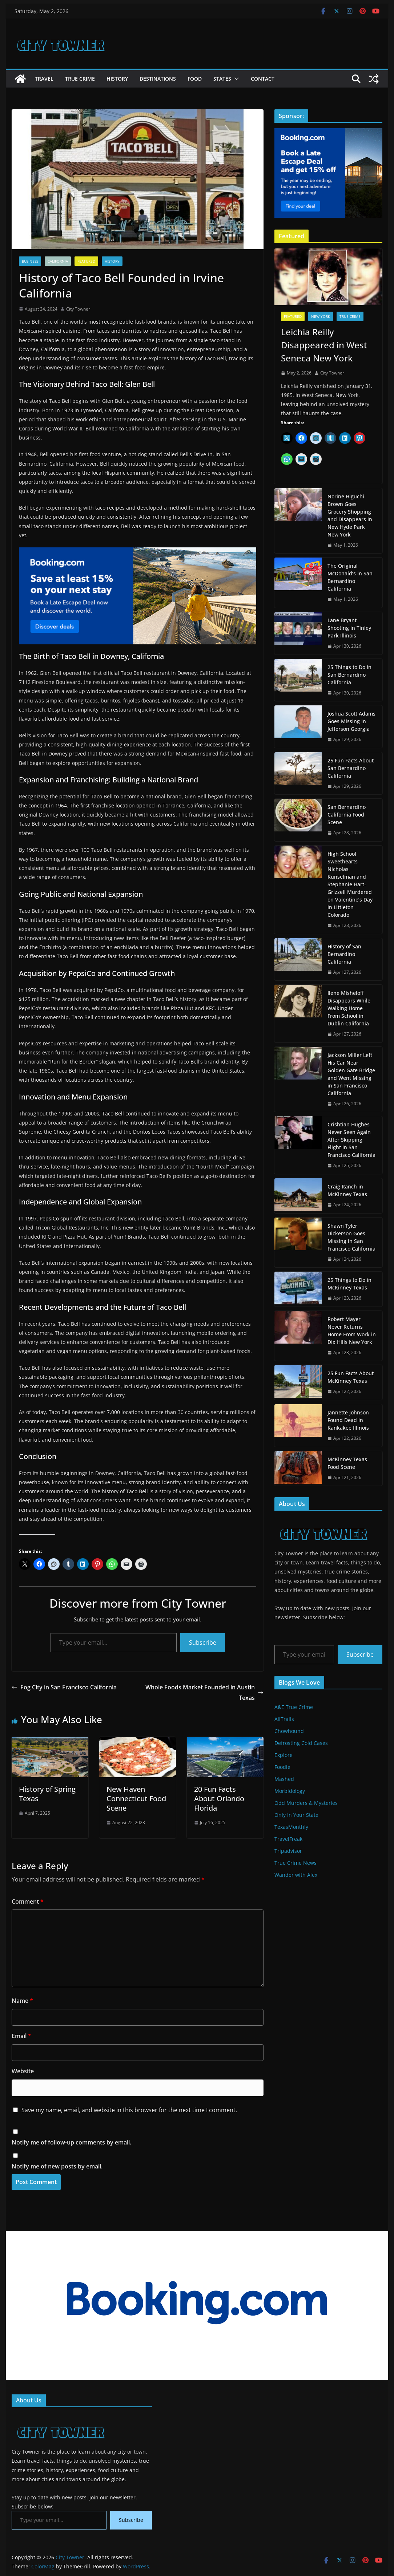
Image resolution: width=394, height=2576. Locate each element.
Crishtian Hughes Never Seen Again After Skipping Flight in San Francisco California (351, 1139)
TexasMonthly (291, 1826)
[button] (235, 79)
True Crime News (295, 1862)
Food (195, 78)
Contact (262, 78)
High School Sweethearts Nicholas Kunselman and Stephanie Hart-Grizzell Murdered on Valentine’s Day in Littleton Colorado (350, 884)
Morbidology (289, 1790)
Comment (28, 1901)
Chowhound (289, 1731)
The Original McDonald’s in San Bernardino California (350, 577)
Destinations (158, 78)
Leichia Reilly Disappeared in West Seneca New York (324, 345)
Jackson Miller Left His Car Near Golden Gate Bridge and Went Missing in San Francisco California (351, 1074)
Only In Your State (296, 1814)
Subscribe (202, 1643)
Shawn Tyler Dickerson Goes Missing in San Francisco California (351, 1237)
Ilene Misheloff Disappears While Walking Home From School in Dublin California (348, 1008)
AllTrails (284, 1719)
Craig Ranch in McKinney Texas (347, 1190)
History (117, 78)
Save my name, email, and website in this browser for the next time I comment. (129, 2110)
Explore (283, 1754)
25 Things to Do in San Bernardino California (349, 675)
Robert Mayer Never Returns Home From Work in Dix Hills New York (351, 1330)
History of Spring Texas (47, 1793)
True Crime (80, 78)
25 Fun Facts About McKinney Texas (350, 1377)
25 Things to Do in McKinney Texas (349, 1283)
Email (21, 2036)
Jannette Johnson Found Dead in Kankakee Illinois (348, 1420)
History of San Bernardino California (344, 954)
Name (22, 2001)
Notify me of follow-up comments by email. (71, 2142)
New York (320, 316)
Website (23, 2071)
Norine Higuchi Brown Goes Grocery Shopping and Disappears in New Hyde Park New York (349, 515)
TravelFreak (288, 1838)
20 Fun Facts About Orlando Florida (219, 1798)
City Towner (78, 309)
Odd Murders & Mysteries (306, 1802)
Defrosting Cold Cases (301, 1742)
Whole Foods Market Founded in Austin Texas (204, 1692)
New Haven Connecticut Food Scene (136, 1798)
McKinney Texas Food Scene (347, 1463)
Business (30, 261)
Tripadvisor (288, 1850)
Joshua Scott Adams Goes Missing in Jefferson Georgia (351, 721)
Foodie (282, 1766)
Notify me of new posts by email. (57, 2166)
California (58, 261)
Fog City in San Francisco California (64, 1687)
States (222, 78)
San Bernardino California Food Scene (346, 814)
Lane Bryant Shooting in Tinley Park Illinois (349, 628)
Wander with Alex (295, 1874)
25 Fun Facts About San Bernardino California (350, 768)
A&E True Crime (293, 1707)
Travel (44, 78)
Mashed (284, 1778)
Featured (86, 261)
